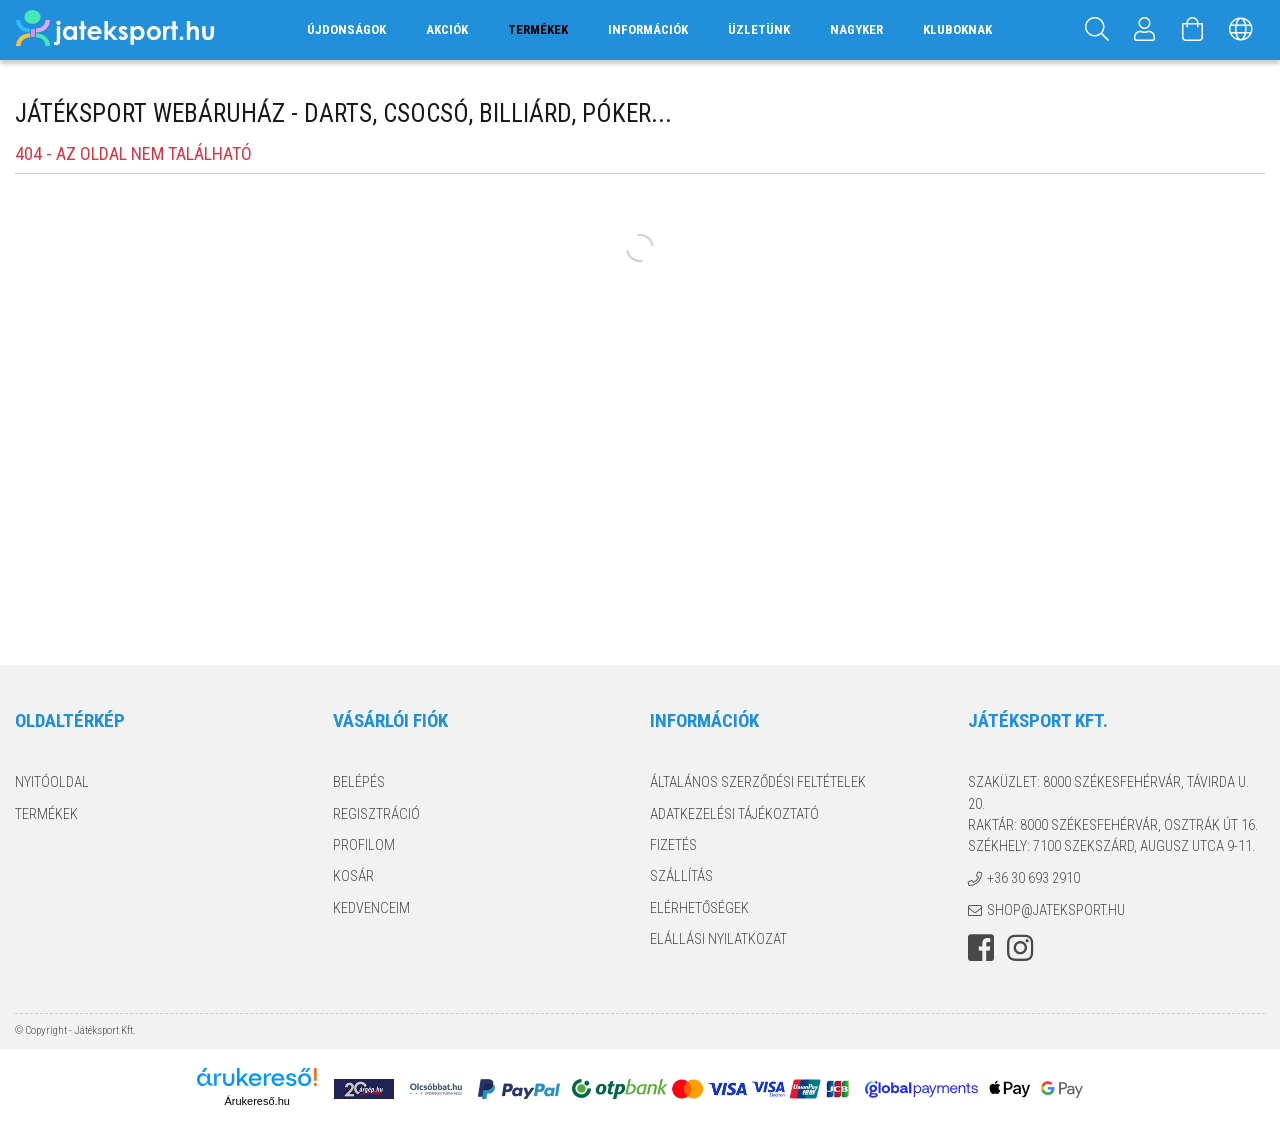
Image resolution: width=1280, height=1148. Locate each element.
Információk (648, 29)
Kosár (353, 876)
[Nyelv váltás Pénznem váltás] (1241, 30)
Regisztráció (376, 814)
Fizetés (673, 845)
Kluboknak (957, 29)
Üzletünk (759, 29)
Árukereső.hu (256, 1101)
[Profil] (1145, 30)
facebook (981, 948)
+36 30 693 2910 (1033, 878)
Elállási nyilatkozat (718, 939)
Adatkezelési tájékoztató (734, 814)
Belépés (359, 782)
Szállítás (681, 876)
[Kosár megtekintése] (1193, 30)
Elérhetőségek (699, 908)
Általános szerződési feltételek (758, 782)
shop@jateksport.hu (1056, 910)
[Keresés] (1097, 30)
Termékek (46, 814)
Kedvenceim (371, 908)
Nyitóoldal (52, 782)
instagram (1020, 948)
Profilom (364, 845)
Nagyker (856, 29)
